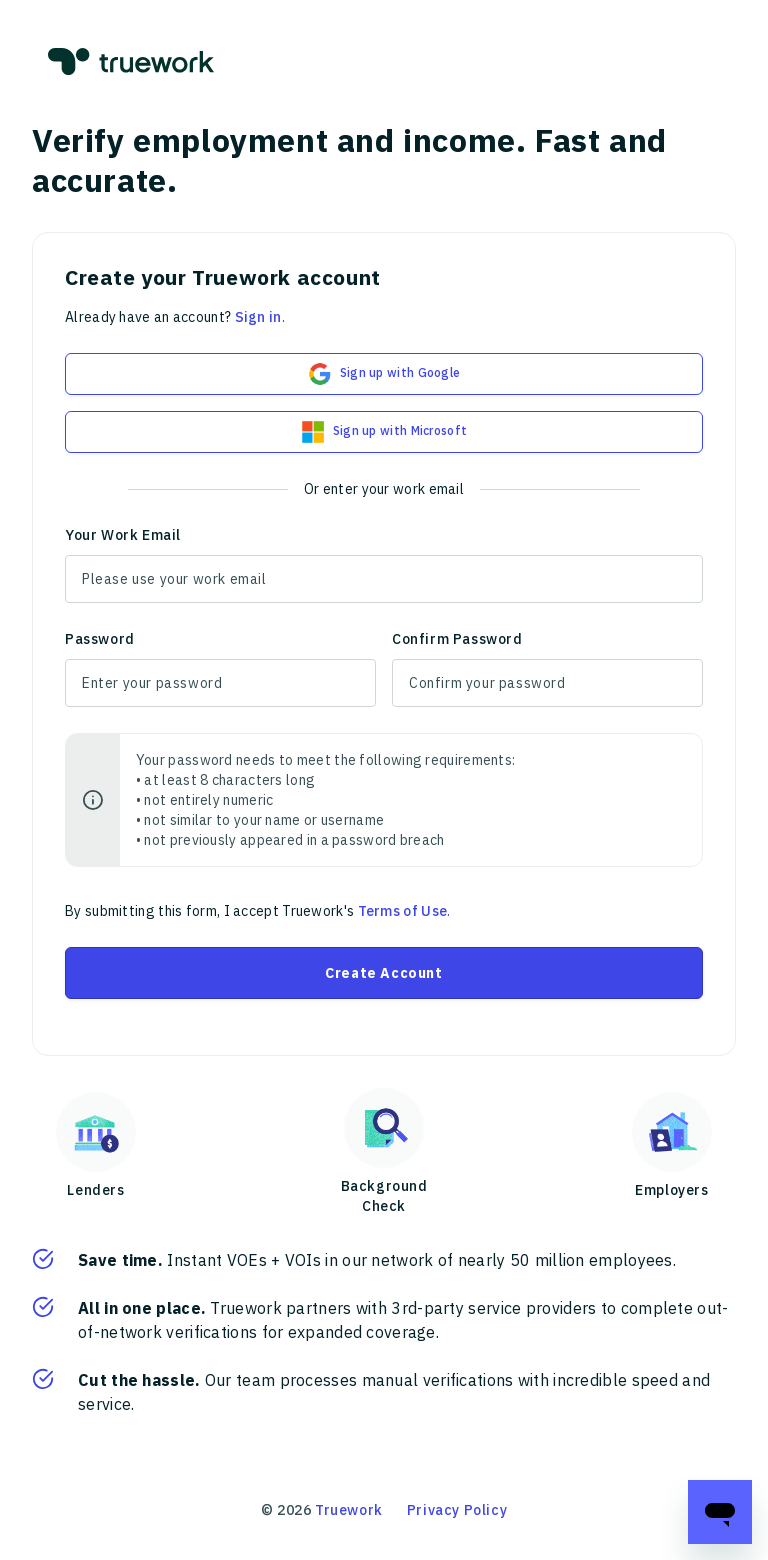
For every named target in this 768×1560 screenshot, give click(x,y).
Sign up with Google (384, 374)
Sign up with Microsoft (384, 432)
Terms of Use (403, 911)
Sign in (258, 317)
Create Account (383, 973)
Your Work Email (123, 535)
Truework (349, 1510)
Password (100, 639)
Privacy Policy (457, 1510)
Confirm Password (457, 639)
